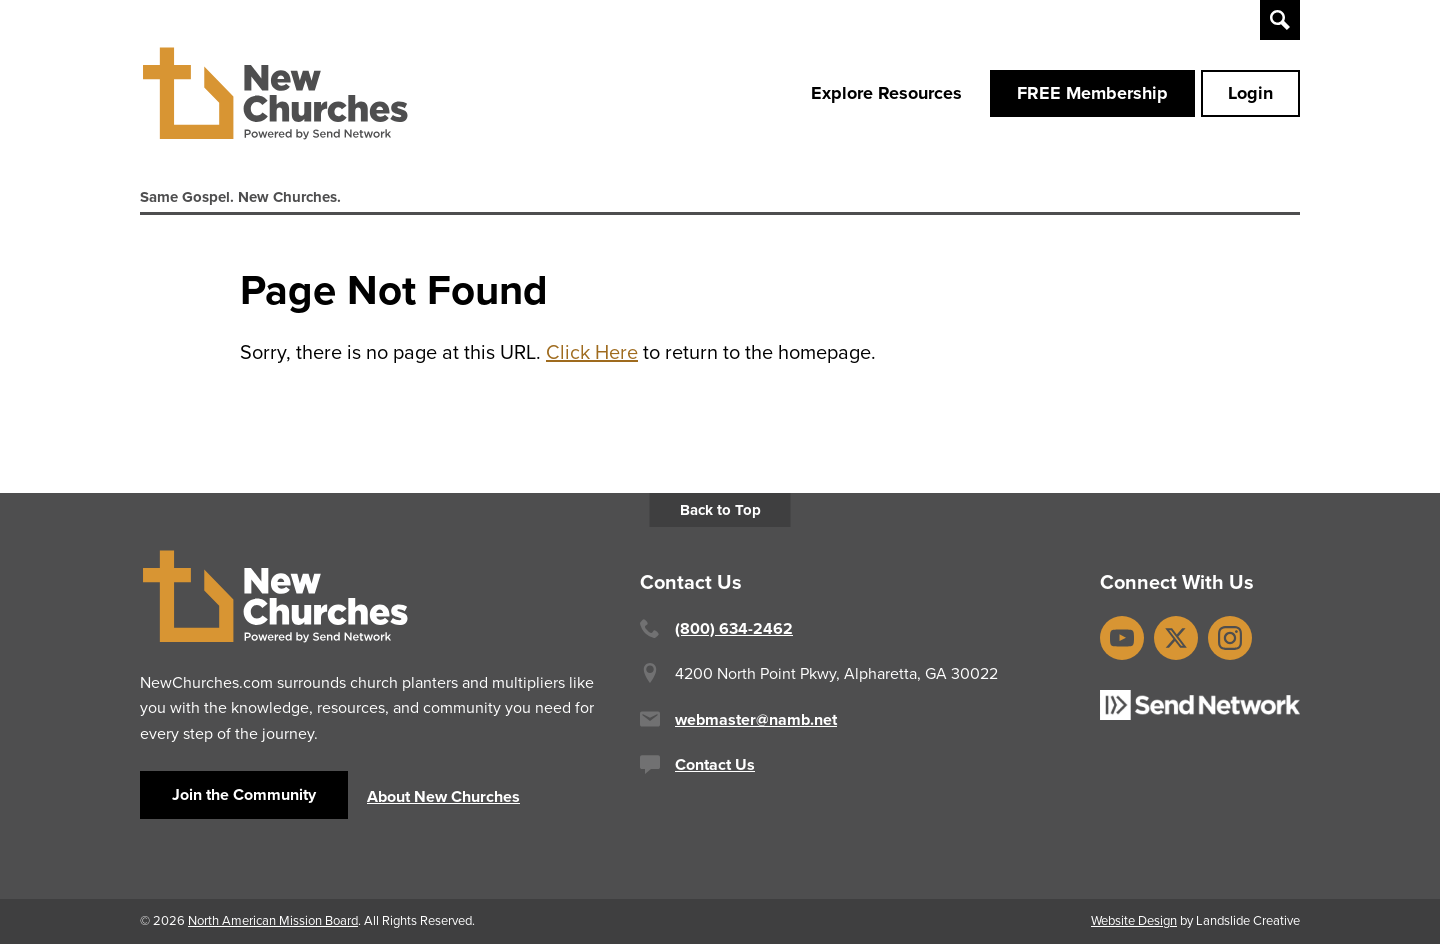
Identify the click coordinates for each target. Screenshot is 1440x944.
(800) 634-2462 (734, 628)
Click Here (592, 352)
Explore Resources (886, 93)
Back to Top (720, 510)
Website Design (1134, 920)
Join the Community (244, 794)
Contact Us (715, 764)
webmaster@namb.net (756, 719)
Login (1250, 93)
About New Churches (443, 796)
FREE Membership (1092, 93)
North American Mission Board (273, 920)
